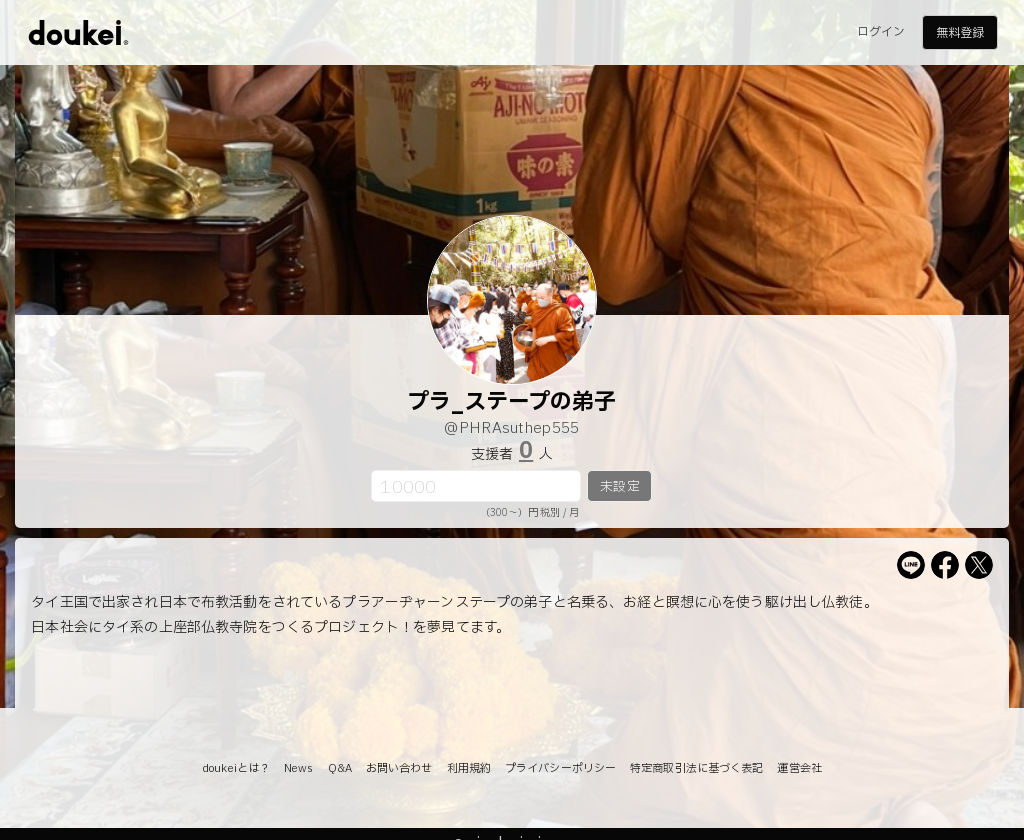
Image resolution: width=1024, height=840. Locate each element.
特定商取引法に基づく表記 (696, 768)
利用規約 (469, 768)
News (298, 768)
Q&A (340, 768)
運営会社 (799, 768)
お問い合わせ (399, 768)
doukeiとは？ (236, 768)
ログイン (881, 32)
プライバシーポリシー (560, 768)
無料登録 (960, 33)
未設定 (619, 487)
